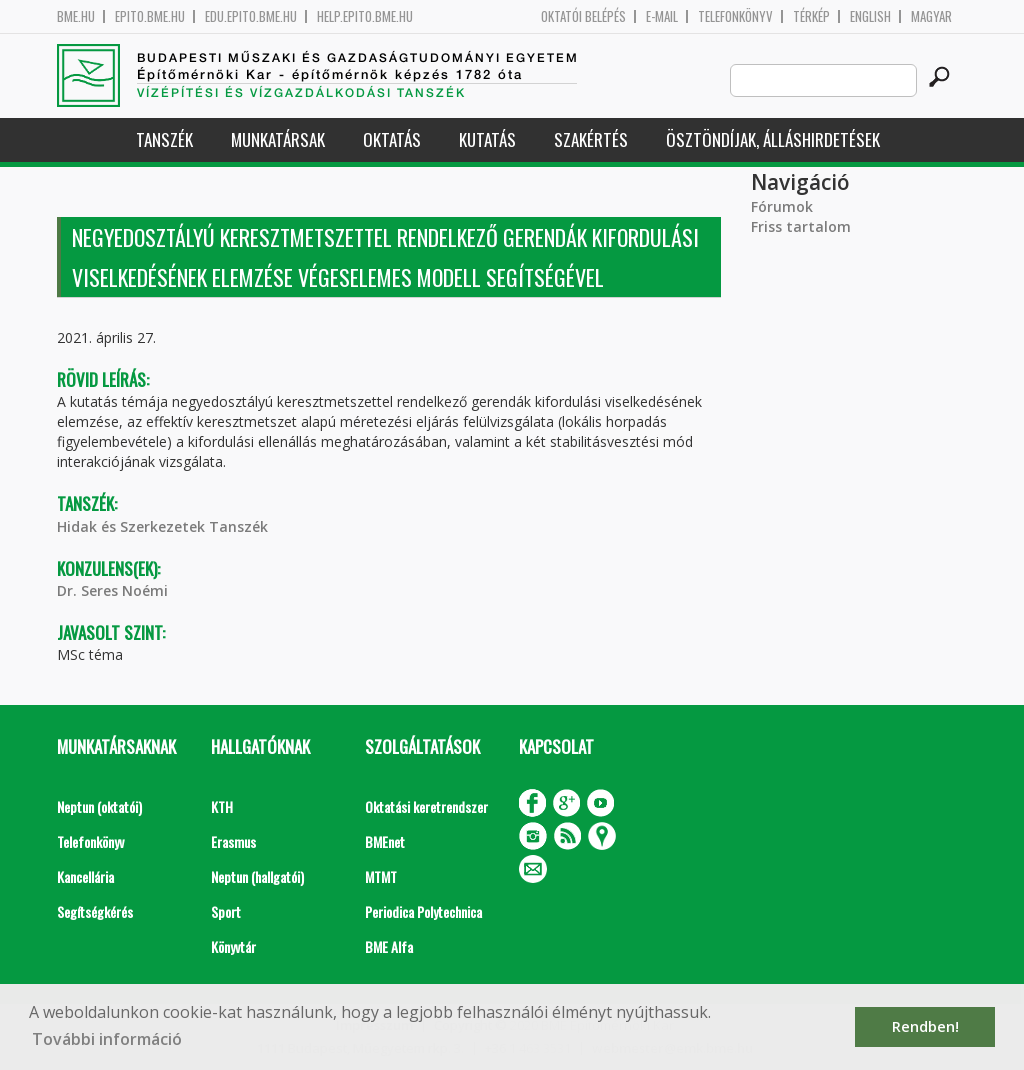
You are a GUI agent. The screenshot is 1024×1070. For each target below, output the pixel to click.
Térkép (811, 16)
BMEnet (385, 841)
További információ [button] (107, 1039)
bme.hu (76, 16)
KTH (222, 806)
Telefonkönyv (735, 16)
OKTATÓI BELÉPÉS (583, 16)
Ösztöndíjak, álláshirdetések (773, 139)
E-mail (662, 16)
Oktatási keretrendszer (426, 806)
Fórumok (782, 206)
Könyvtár (233, 946)
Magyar (931, 16)
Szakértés (591, 139)
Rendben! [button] (925, 1026)
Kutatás (487, 139)
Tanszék (164, 139)
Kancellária (85, 876)
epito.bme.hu (150, 16)
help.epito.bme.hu (365, 16)
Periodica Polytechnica (423, 911)
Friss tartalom (801, 226)
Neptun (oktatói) (99, 806)
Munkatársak (278, 139)
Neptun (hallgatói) (257, 876)
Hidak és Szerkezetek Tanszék (162, 526)
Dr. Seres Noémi (112, 590)
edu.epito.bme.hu (251, 16)
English (870, 16)
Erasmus (233, 841)
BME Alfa (389, 946)
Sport (226, 911)
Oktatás (392, 139)
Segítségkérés (95, 911)
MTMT (381, 876)
